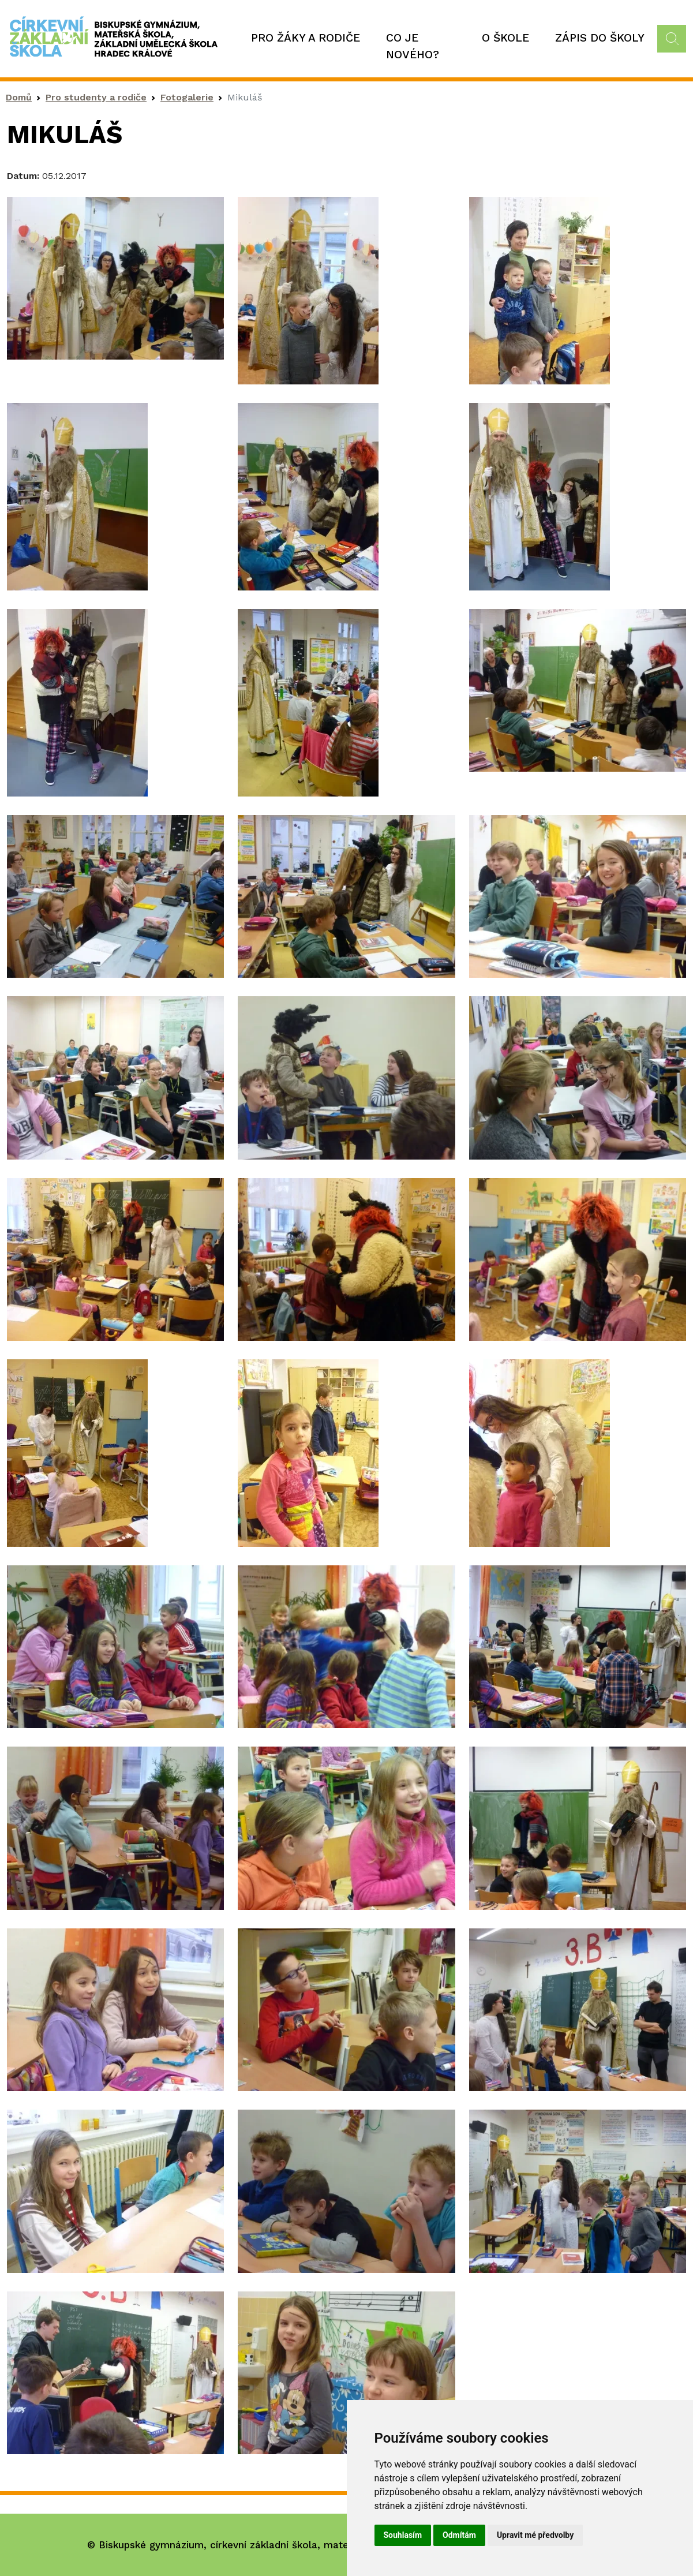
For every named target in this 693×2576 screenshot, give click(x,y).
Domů (19, 97)
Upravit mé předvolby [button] (535, 2535)
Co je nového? (412, 46)
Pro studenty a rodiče (96, 97)
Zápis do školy (600, 37)
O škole (505, 37)
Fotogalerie (186, 97)
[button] (115, 277)
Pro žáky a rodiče (305, 37)
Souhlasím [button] (403, 2535)
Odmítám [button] (459, 2535)
